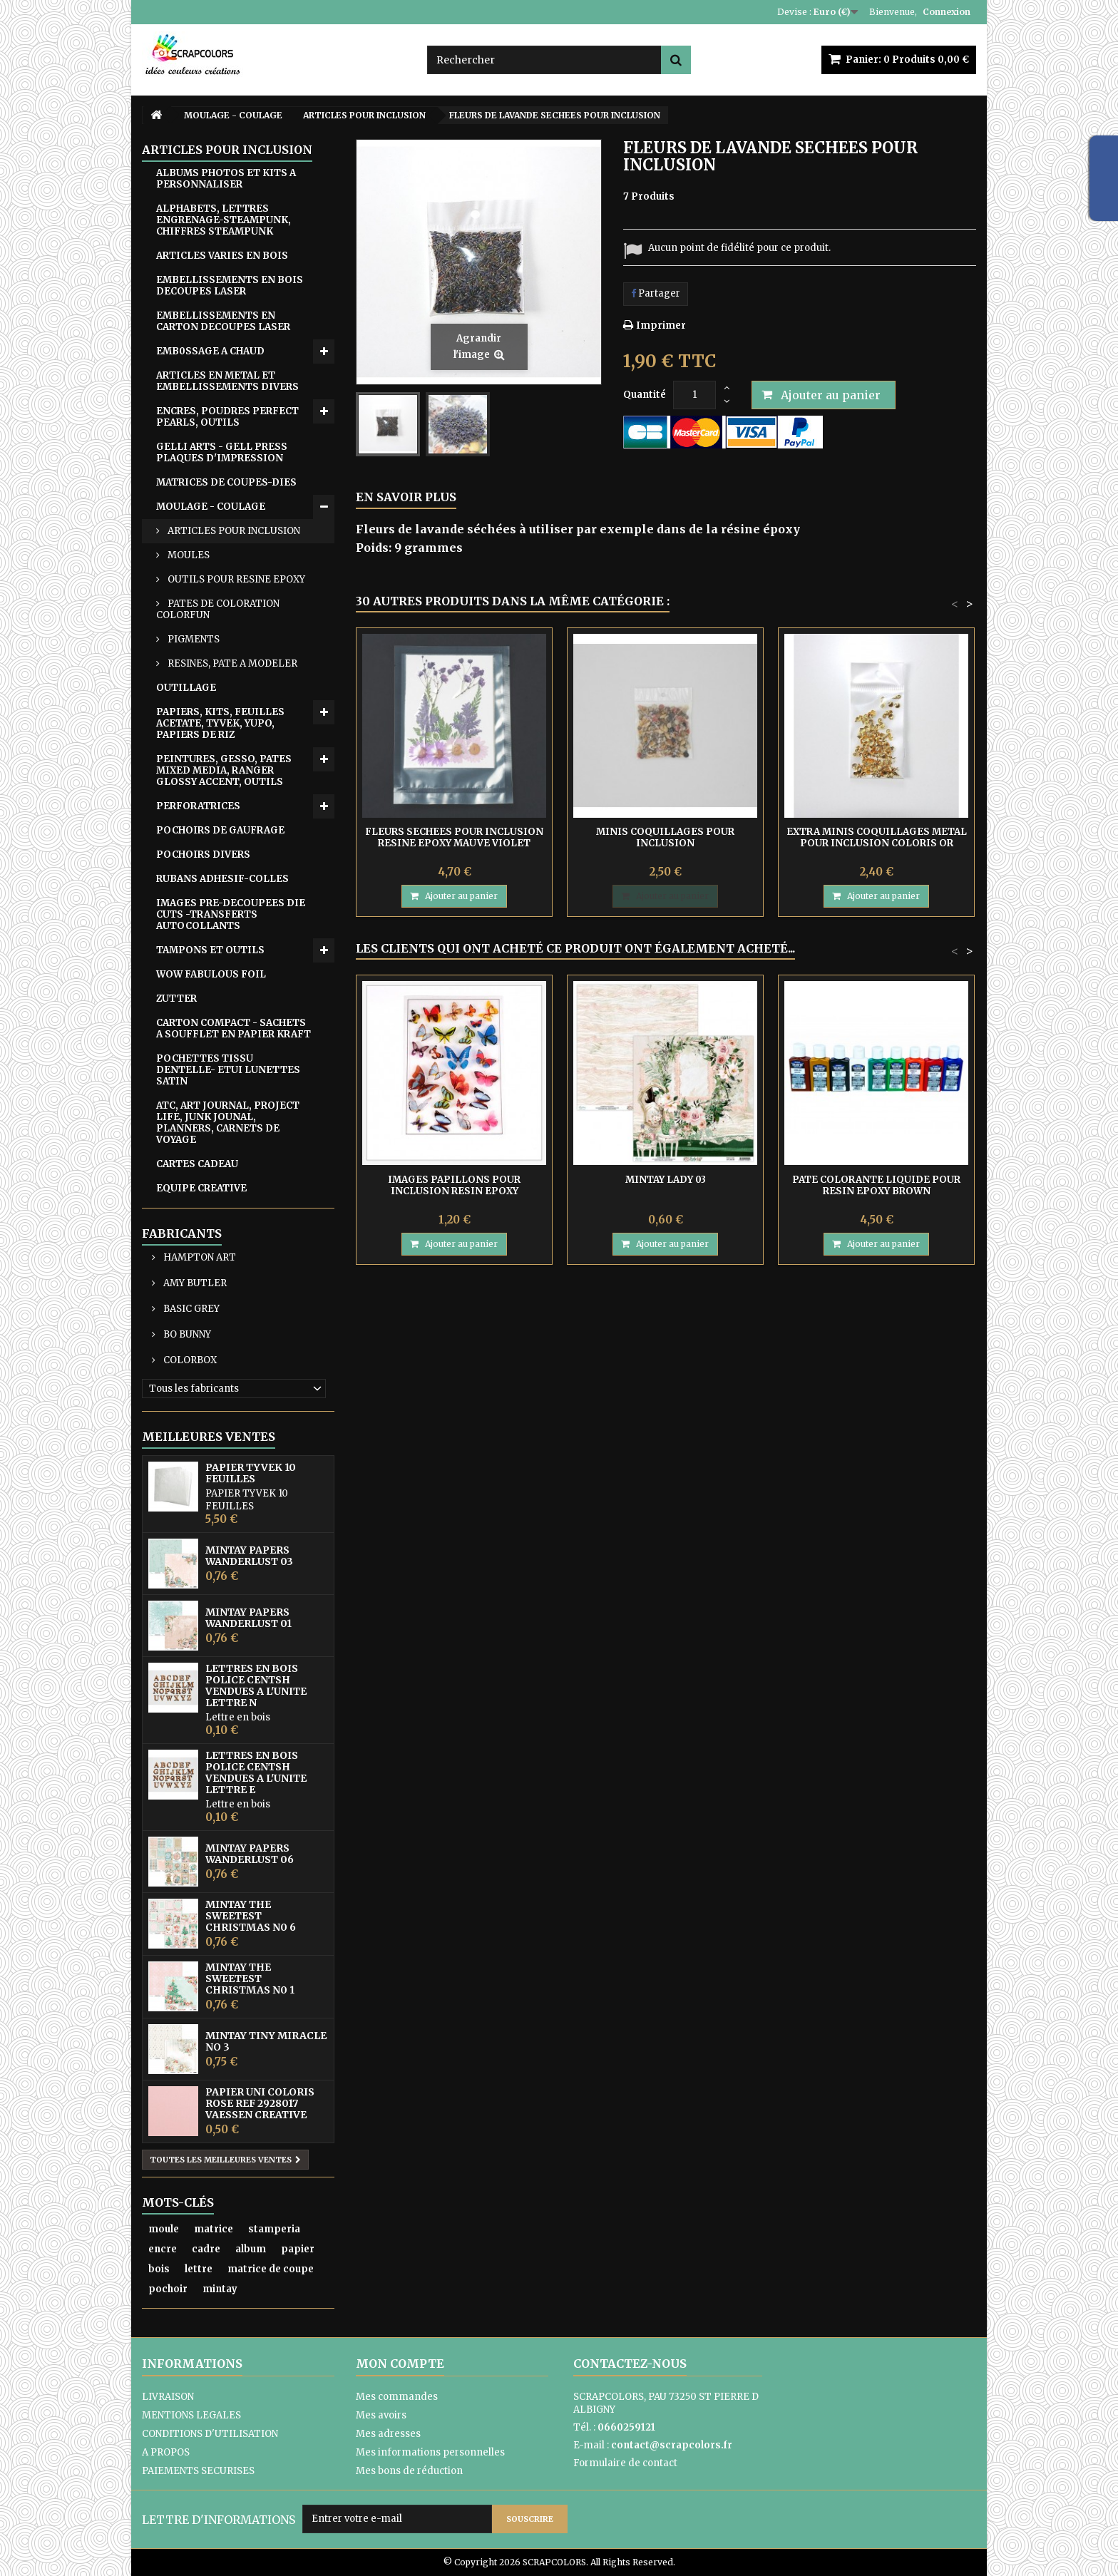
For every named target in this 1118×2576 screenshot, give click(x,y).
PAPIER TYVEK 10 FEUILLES (250, 1473)
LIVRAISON (168, 2397)
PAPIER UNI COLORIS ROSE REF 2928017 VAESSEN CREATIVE (259, 2103)
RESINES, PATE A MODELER (231, 663)
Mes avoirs (381, 2415)
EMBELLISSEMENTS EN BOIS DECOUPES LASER (229, 285)
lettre (198, 2269)
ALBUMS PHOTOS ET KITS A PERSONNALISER (226, 178)
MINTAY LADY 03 (665, 1180)
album (250, 2249)
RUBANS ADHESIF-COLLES (222, 879)
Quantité (644, 395)
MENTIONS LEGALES (191, 2415)
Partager (655, 293)
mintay (219, 2289)
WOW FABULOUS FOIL (211, 974)
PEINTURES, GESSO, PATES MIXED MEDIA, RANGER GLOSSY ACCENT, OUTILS (224, 770)
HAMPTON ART (198, 1257)
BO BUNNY (186, 1334)
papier (297, 2249)
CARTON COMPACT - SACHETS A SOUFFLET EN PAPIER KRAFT (233, 1028)
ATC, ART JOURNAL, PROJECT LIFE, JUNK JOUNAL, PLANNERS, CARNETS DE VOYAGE (227, 1122)
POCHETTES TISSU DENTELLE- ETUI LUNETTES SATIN (228, 1069)
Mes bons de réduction (409, 2471)
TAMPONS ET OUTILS (210, 950)
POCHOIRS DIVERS (203, 854)
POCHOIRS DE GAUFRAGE (220, 830)
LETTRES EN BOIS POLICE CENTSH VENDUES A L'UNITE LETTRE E (256, 1772)
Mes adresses (388, 2434)
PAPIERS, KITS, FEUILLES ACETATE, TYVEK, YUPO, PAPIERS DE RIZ (220, 723)
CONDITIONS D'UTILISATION (210, 2434)
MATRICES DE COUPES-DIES (226, 482)
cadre (206, 2249)
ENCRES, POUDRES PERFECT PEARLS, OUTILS (227, 417)
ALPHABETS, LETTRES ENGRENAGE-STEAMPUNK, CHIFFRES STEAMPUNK (223, 219)
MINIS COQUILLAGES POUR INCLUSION (665, 837)
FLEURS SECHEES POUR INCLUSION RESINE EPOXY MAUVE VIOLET (454, 837)
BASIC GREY (190, 1309)
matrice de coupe (270, 2269)
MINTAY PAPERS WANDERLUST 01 (248, 1618)
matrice (213, 2229)
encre (162, 2249)
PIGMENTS (192, 639)
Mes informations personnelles (430, 2452)
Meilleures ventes (208, 1437)
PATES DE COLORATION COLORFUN (218, 609)
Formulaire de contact (625, 2463)
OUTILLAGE (186, 688)
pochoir (168, 2289)
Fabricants (182, 1233)
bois (159, 2269)
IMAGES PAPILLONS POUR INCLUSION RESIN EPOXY (454, 1185)
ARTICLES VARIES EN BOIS (222, 256)
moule (163, 2229)
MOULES (187, 555)
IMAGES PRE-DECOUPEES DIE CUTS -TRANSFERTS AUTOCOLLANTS (230, 914)
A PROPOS (166, 2452)
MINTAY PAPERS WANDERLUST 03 (249, 1556)
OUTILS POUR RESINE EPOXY (235, 579)
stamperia (274, 2229)
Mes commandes (397, 2397)
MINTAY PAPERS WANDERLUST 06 (249, 1854)
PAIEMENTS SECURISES (198, 2471)
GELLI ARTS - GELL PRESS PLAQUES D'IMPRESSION (221, 452)
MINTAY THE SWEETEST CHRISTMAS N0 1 (249, 1978)
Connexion (946, 11)
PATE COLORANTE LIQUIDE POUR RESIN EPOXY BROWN (876, 1185)
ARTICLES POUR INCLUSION (232, 531)
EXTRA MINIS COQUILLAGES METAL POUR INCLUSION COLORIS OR (876, 837)
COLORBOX (189, 1360)
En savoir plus (406, 497)
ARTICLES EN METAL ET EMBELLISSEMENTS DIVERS (227, 381)
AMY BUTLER (194, 1283)
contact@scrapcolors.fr (671, 2445)
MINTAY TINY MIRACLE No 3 (266, 2041)
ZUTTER (176, 998)
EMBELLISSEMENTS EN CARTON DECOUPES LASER (223, 321)
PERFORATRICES (198, 806)
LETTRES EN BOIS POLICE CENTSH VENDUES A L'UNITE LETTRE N (256, 1685)
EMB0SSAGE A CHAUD (210, 351)
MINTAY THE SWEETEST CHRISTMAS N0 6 (250, 1916)
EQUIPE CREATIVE (201, 1188)
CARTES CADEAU (197, 1164)
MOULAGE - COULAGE (210, 507)
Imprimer (661, 325)
